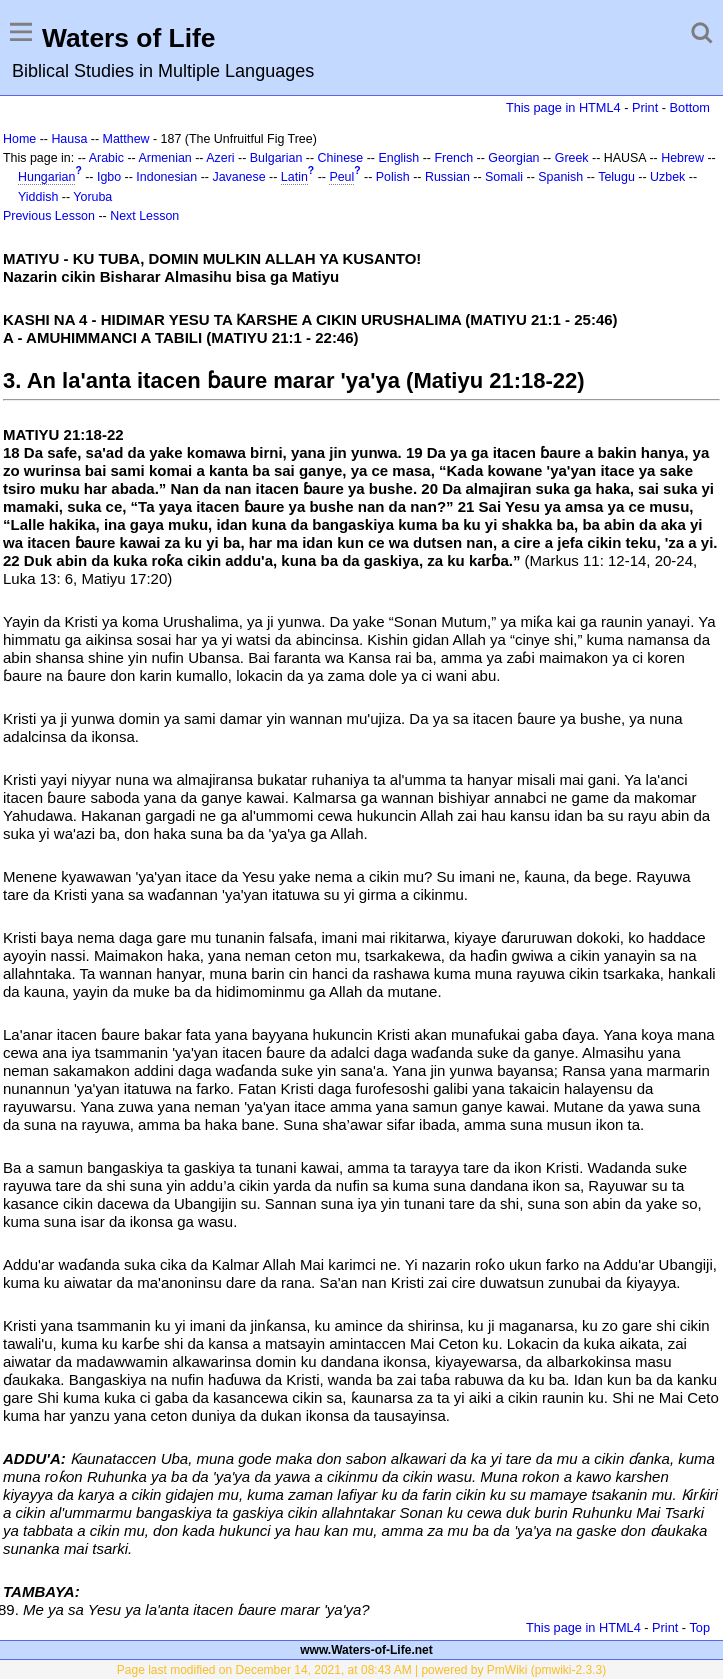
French (453, 158)
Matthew (126, 139)
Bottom (690, 107)
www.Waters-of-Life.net (366, 1650)
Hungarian (46, 177)
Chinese (341, 158)
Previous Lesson (49, 216)
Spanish (560, 177)
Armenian (165, 158)
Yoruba (92, 197)
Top (699, 1627)
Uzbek (667, 177)
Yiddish (38, 197)
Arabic (106, 158)
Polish (393, 177)
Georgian (513, 158)
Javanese (238, 177)
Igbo (109, 177)
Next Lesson (144, 216)
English (398, 158)
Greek (572, 158)
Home (19, 139)
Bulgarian (276, 158)
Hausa (69, 139)
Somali (504, 177)
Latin (294, 177)
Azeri (220, 158)
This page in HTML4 (563, 107)
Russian (447, 177)
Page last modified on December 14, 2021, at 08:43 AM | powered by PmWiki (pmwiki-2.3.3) (361, 1670)
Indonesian (166, 177)
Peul (341, 177)
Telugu (616, 177)
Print (645, 107)
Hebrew (682, 158)
